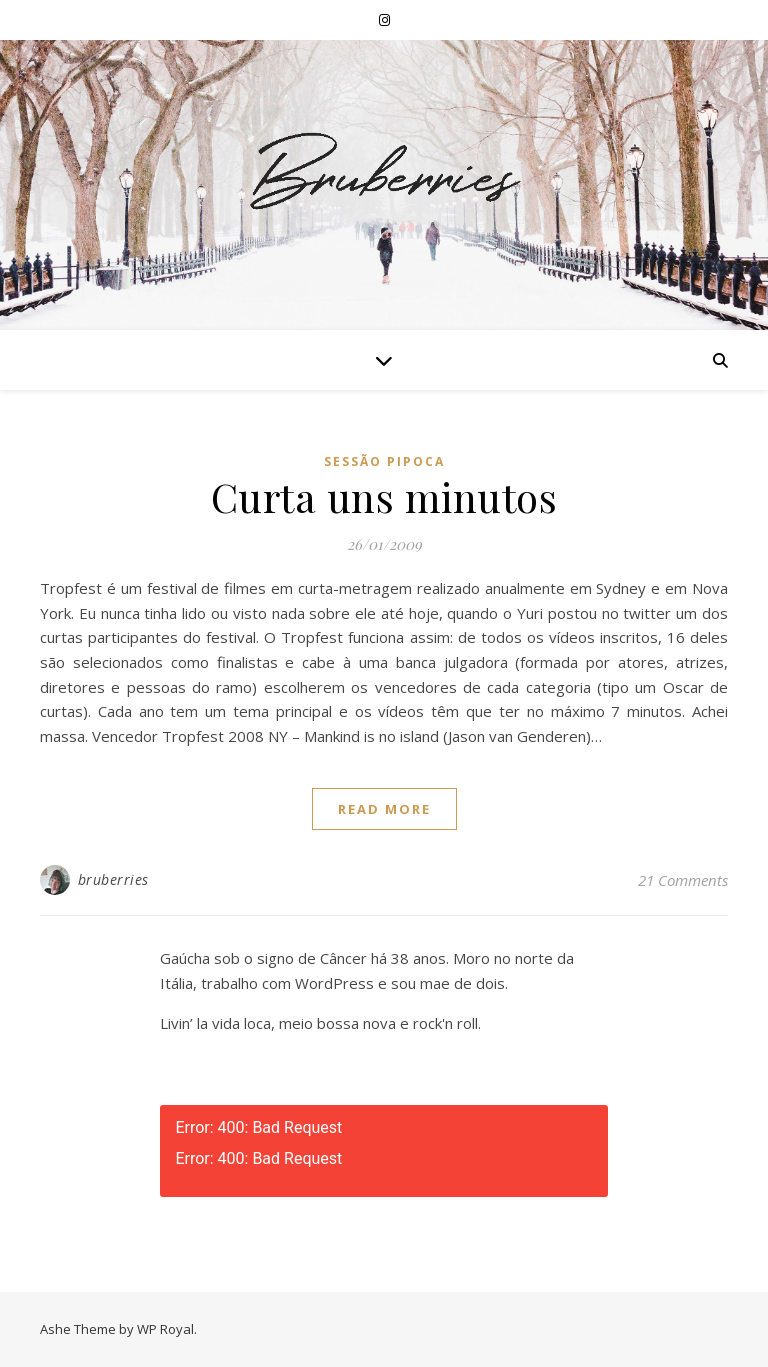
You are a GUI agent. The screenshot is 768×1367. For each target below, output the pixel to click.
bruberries (113, 879)
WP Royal (165, 1329)
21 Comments (683, 880)
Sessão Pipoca (384, 461)
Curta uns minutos (384, 496)
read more (384, 809)
